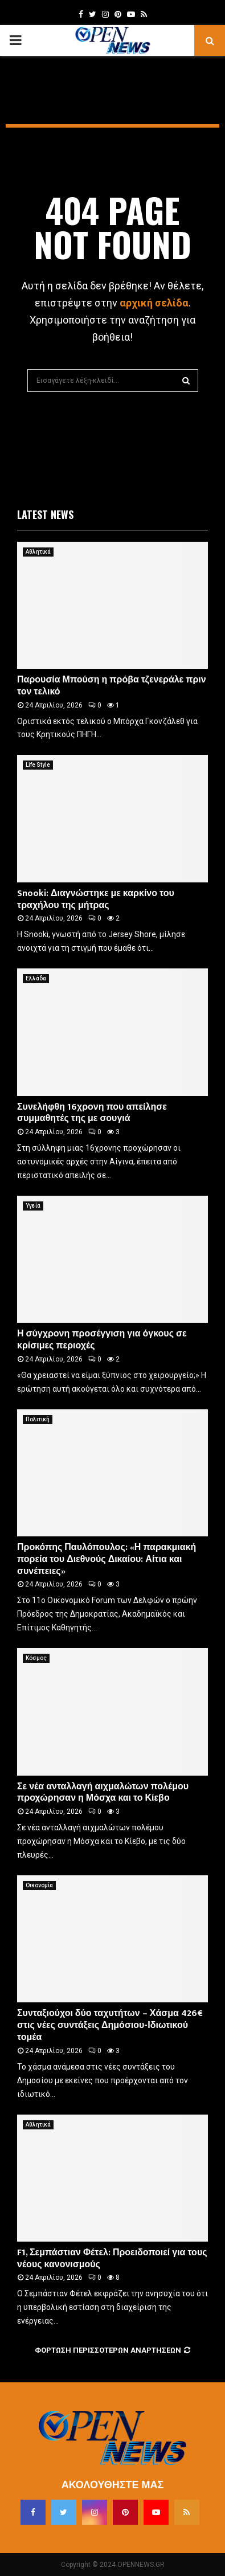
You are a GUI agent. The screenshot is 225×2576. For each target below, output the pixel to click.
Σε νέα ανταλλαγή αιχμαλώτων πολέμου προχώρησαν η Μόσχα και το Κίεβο (103, 1792)
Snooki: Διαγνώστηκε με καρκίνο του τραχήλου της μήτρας (95, 899)
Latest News (45, 514)
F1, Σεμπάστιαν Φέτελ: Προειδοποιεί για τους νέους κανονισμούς (112, 2258)
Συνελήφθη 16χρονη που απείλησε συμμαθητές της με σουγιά (92, 1113)
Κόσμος (36, 1658)
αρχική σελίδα (154, 303)
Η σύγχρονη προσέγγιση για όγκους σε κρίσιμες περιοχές (102, 1340)
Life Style (38, 765)
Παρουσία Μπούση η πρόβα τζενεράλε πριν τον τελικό (111, 686)
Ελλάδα (36, 978)
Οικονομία (39, 1885)
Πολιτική (38, 1419)
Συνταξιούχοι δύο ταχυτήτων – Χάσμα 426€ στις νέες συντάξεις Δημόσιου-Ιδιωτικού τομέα (110, 2025)
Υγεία (33, 1206)
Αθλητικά (38, 552)
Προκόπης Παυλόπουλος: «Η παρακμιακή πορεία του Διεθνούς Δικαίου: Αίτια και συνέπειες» (106, 1559)
